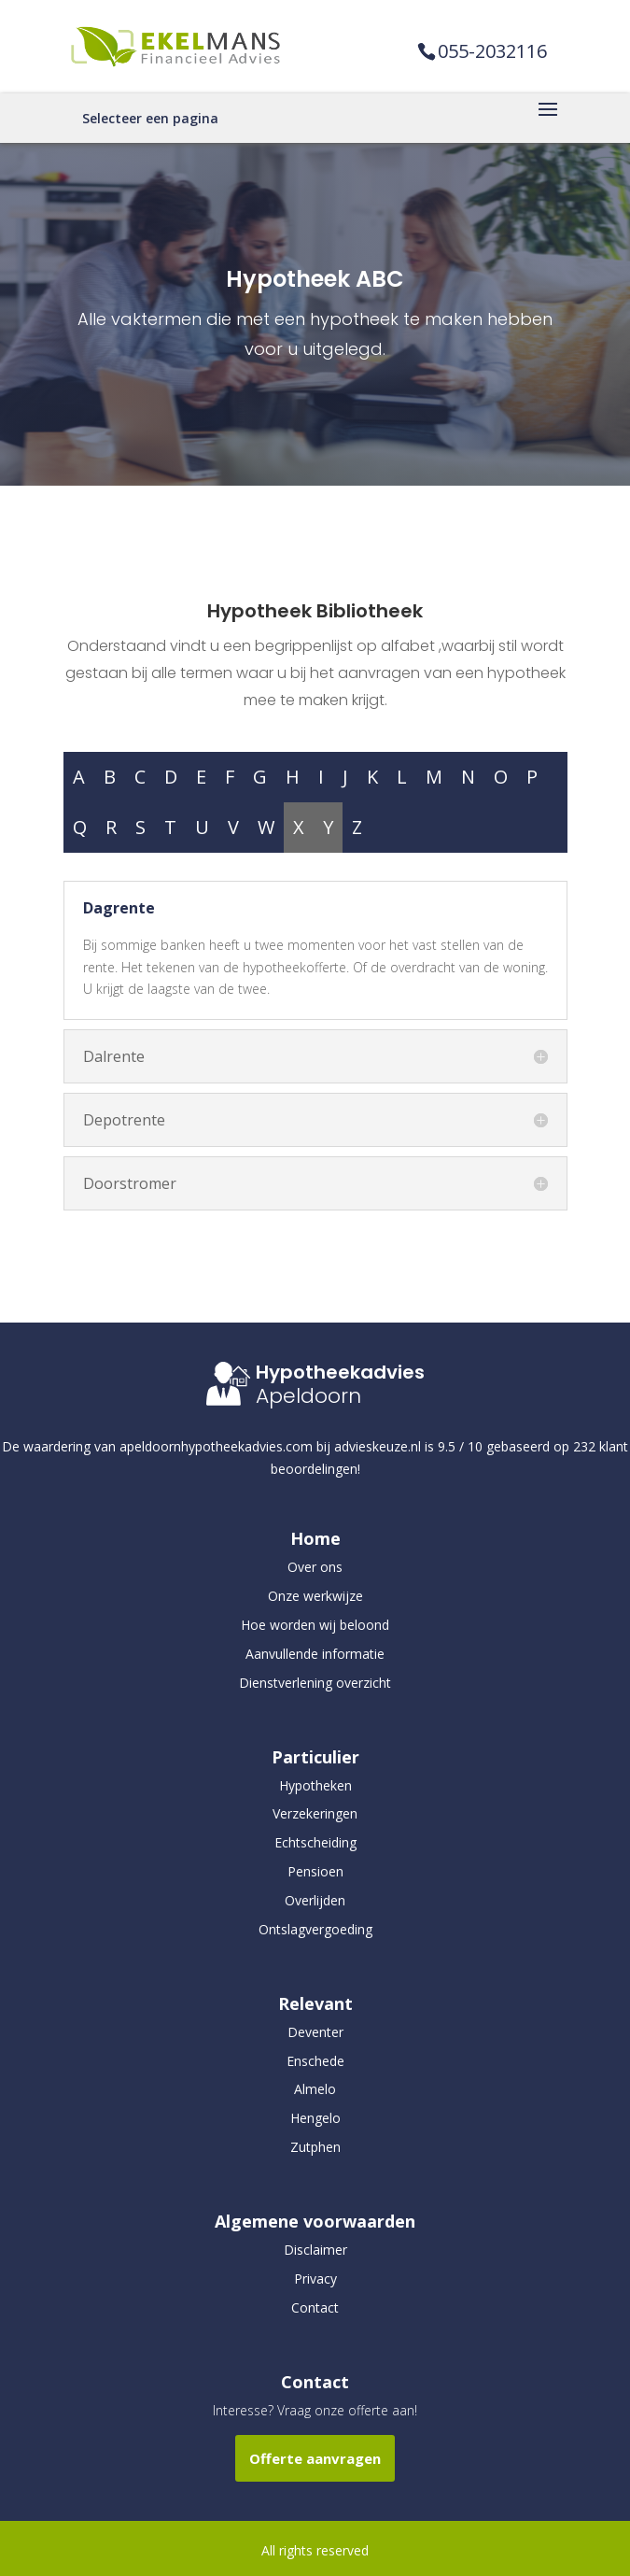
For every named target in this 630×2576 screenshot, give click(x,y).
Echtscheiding (315, 1842)
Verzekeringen (315, 1813)
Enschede (315, 2061)
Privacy (315, 2278)
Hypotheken (315, 1785)
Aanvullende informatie (315, 1654)
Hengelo (315, 2118)
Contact (315, 2307)
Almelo (315, 2089)
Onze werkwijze (315, 1596)
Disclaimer (315, 2249)
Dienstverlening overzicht (315, 1682)
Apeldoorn (308, 1395)
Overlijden (315, 1900)
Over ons (315, 1567)
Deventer (315, 2032)
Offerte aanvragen (315, 2458)
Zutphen (315, 2147)
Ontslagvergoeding (315, 1929)
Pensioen (315, 1871)
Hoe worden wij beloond (315, 1625)
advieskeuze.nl (377, 1446)
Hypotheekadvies (340, 1372)
